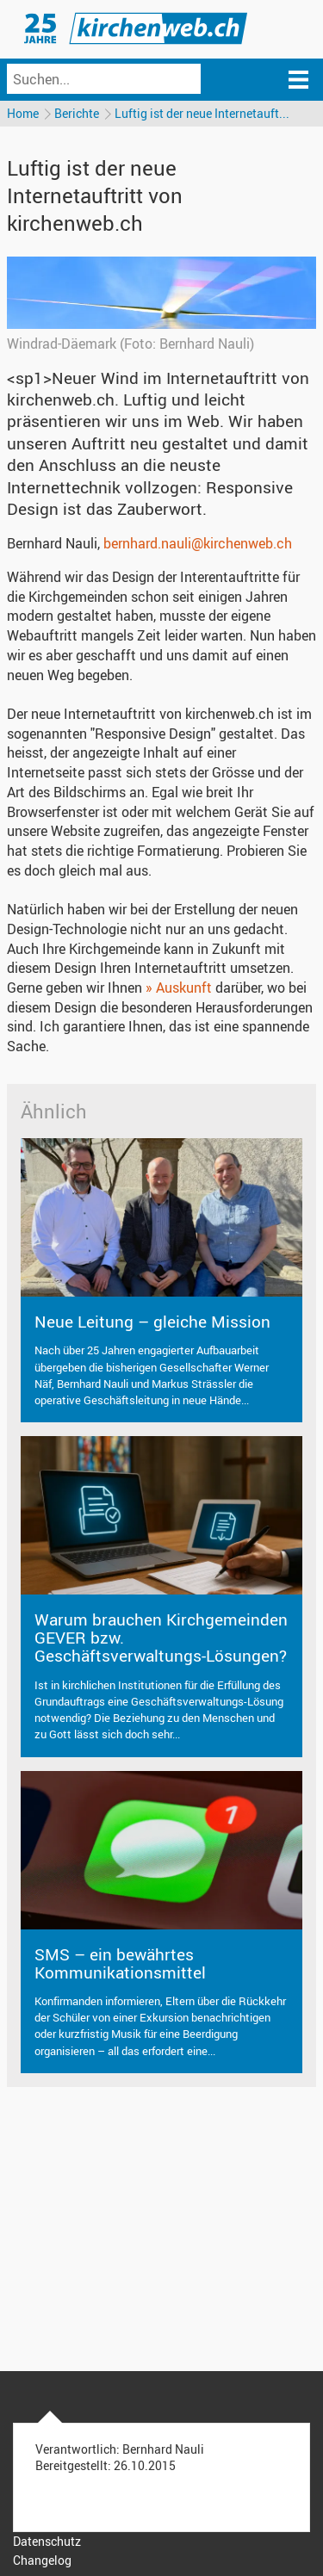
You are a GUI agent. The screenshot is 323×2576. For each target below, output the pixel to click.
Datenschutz (47, 2541)
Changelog (42, 2560)
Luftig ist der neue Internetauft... (202, 113)
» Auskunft (179, 987)
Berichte (76, 113)
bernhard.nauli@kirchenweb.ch (197, 543)
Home (23, 113)
